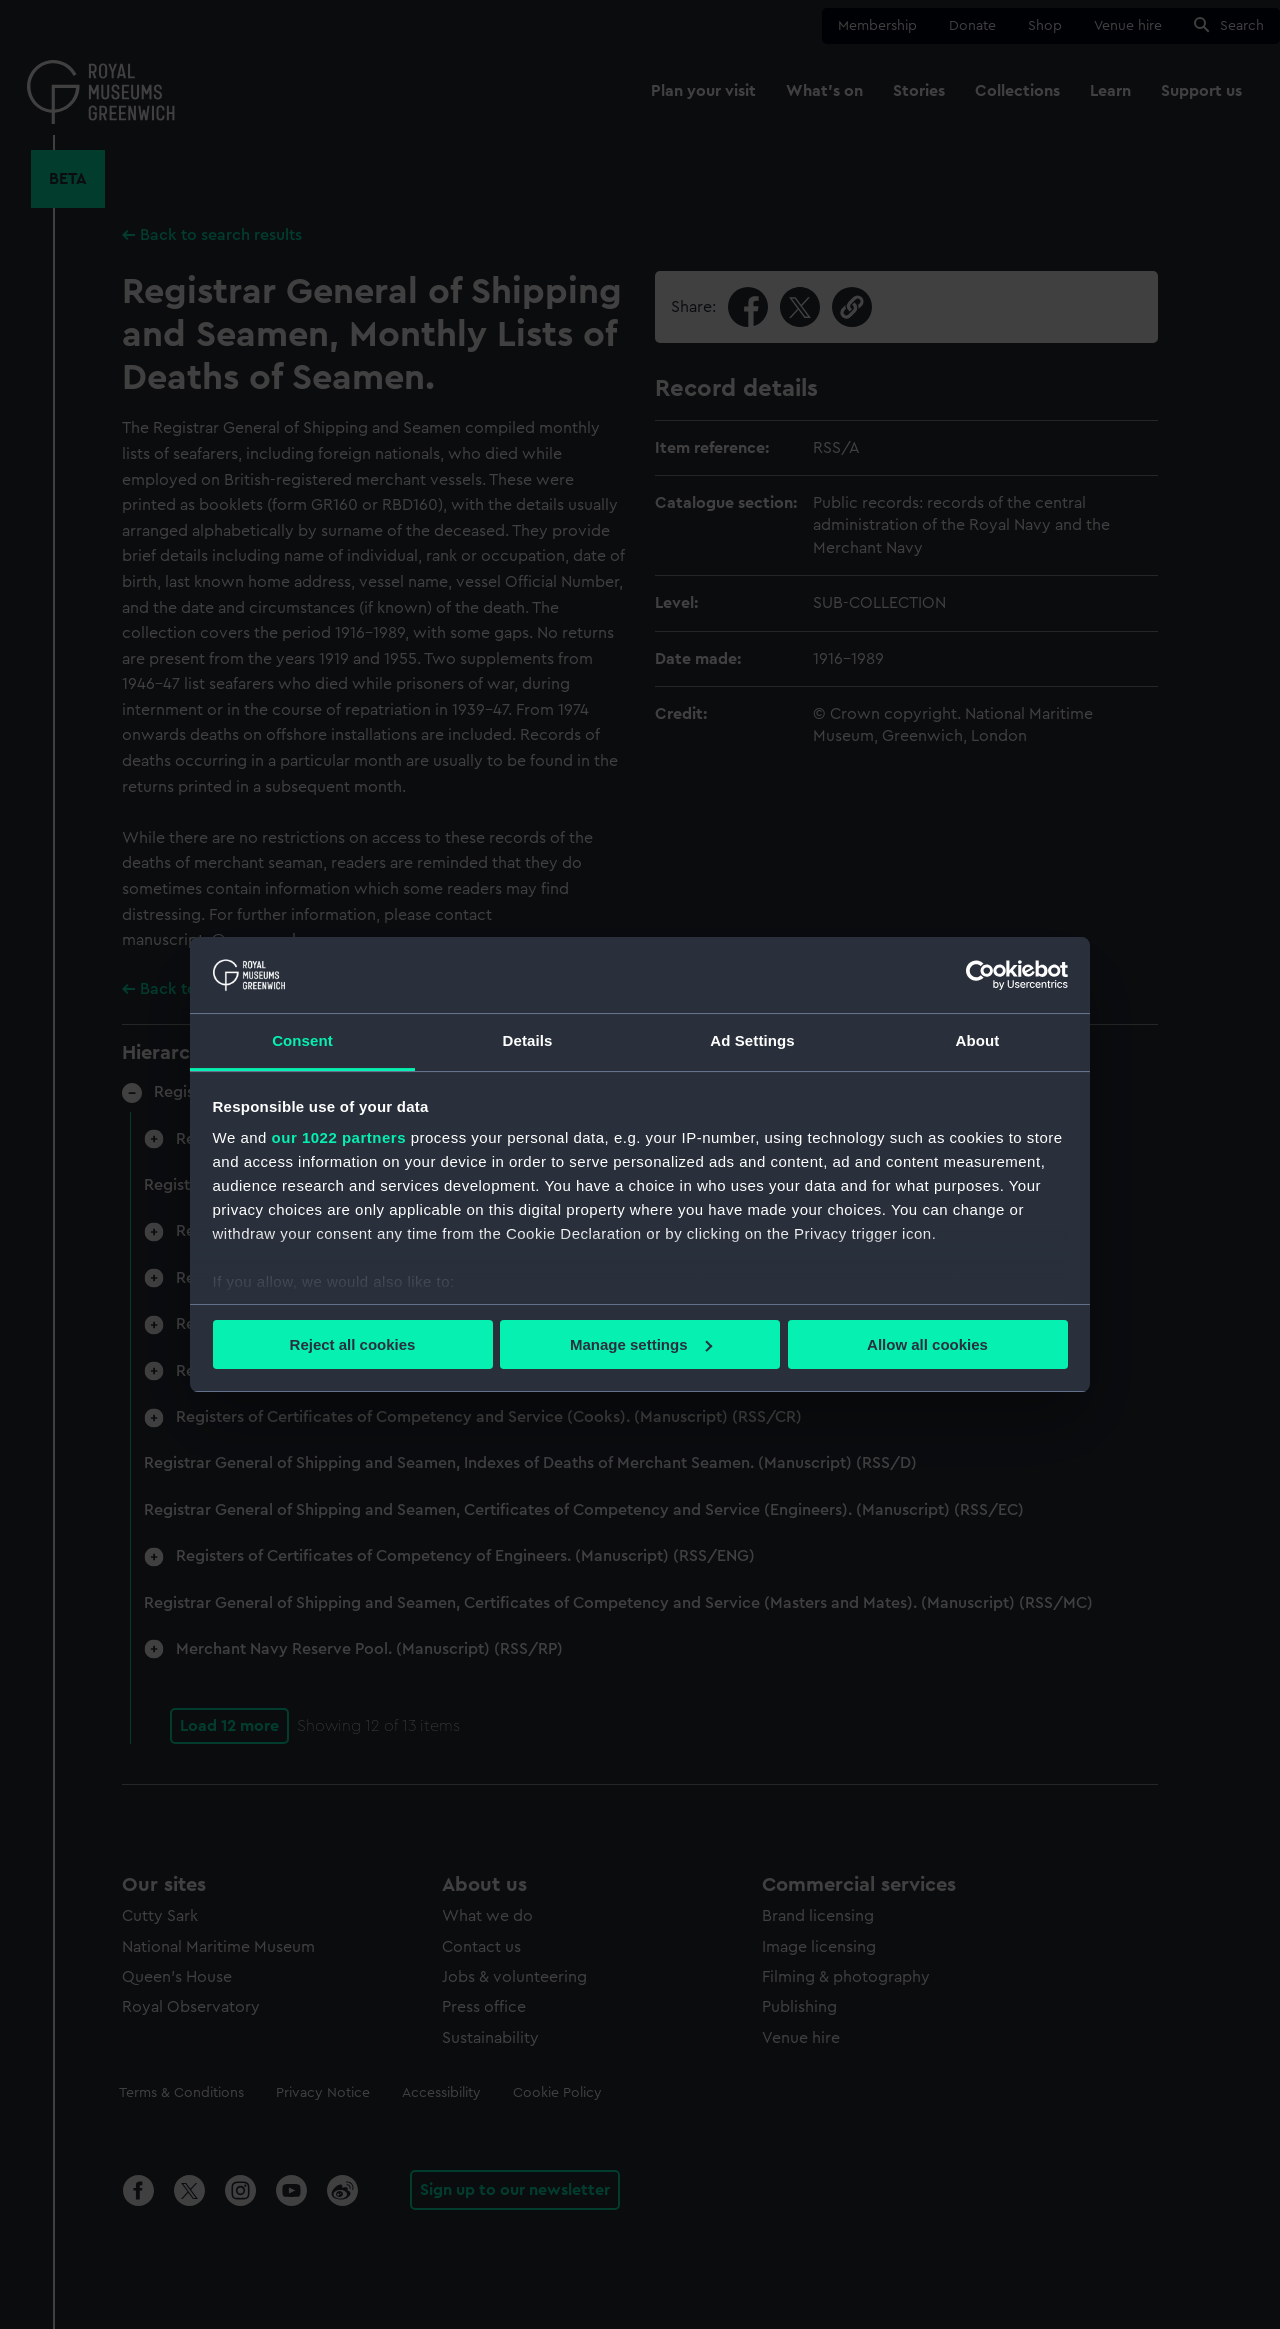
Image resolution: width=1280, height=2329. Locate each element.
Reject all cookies (353, 1344)
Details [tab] (528, 1040)
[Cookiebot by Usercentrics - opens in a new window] (980, 975)
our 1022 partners (339, 1137)
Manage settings (641, 1344)
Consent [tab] (302, 1040)
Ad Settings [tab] (752, 1040)
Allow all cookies (927, 1344)
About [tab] (978, 1040)
